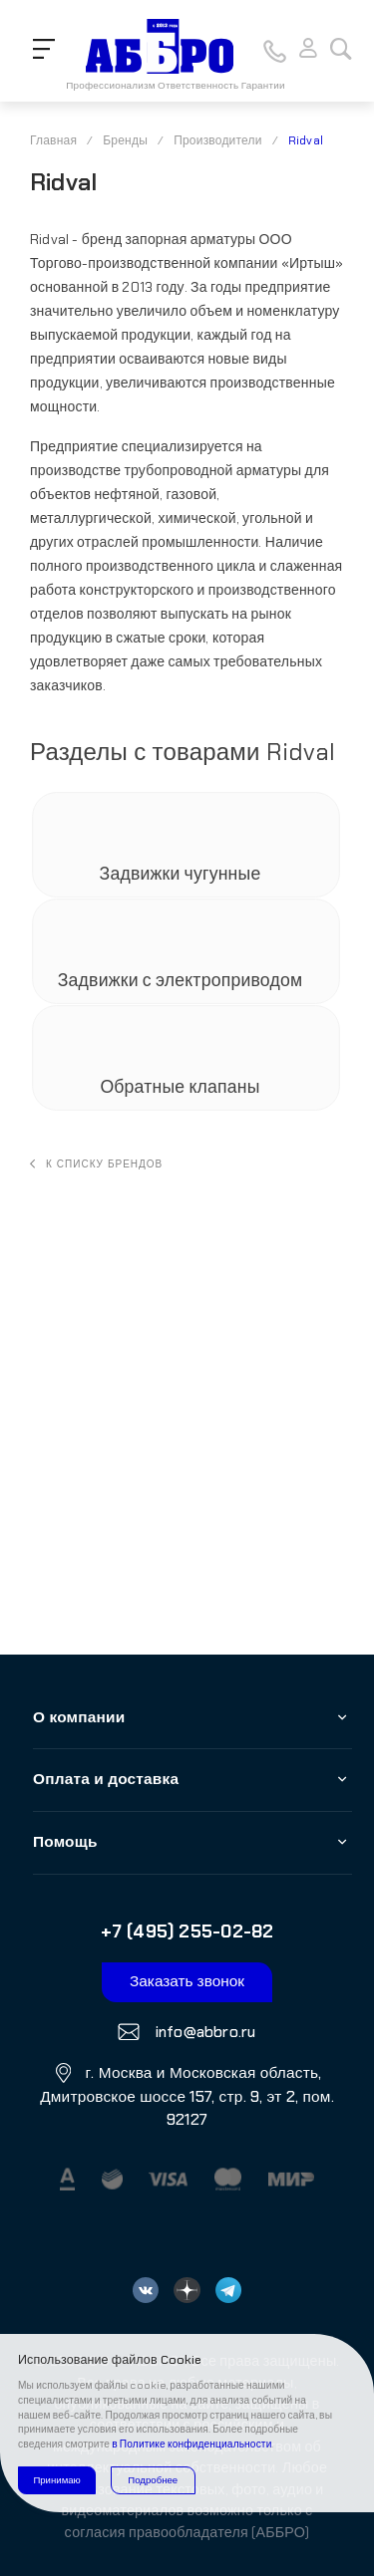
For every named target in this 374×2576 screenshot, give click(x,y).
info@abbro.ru (203, 2031)
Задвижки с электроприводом (182, 981)
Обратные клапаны (181, 1088)
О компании (79, 1717)
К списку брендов (96, 1164)
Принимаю (56, 2479)
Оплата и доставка (106, 1779)
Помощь (65, 1842)
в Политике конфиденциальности (191, 2444)
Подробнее (153, 2479)
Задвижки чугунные (182, 875)
